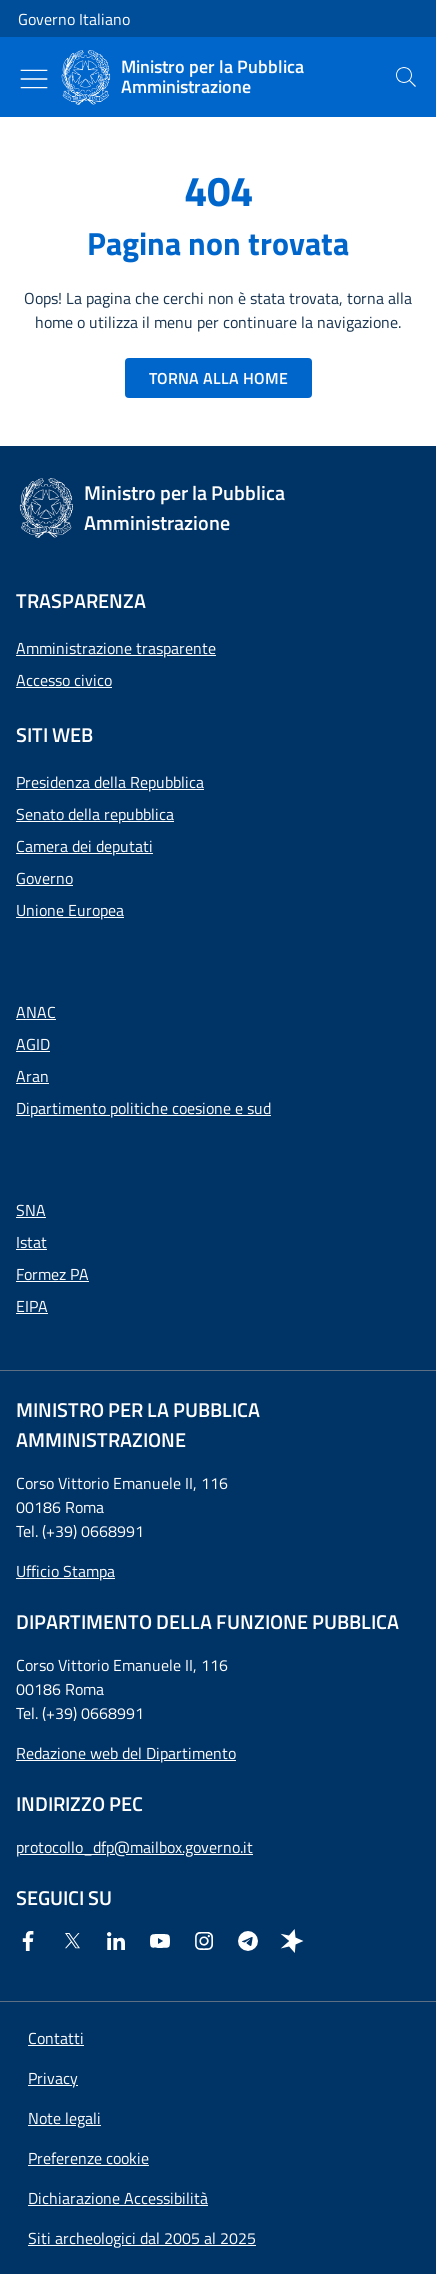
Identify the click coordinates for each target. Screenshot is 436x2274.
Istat (31, 1242)
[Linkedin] (120, 1941)
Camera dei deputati (84, 846)
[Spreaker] (296, 1941)
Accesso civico (64, 680)
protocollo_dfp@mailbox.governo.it (134, 1847)
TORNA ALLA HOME (218, 378)
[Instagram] (208, 1941)
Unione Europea (70, 910)
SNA (31, 1210)
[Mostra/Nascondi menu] (34, 79)
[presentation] (406, 77)
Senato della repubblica (95, 814)
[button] (88, 2158)
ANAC (36, 1012)
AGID (33, 1044)
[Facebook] (32, 1941)
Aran (32, 1076)
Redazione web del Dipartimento (126, 1753)
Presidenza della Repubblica (110, 782)
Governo (44, 878)
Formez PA (52, 1274)
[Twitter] (76, 1941)
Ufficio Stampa (65, 1571)
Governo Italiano (74, 19)
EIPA (32, 1306)
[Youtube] (164, 1941)
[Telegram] (252, 1941)
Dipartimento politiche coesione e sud (143, 1108)
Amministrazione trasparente (116, 648)
